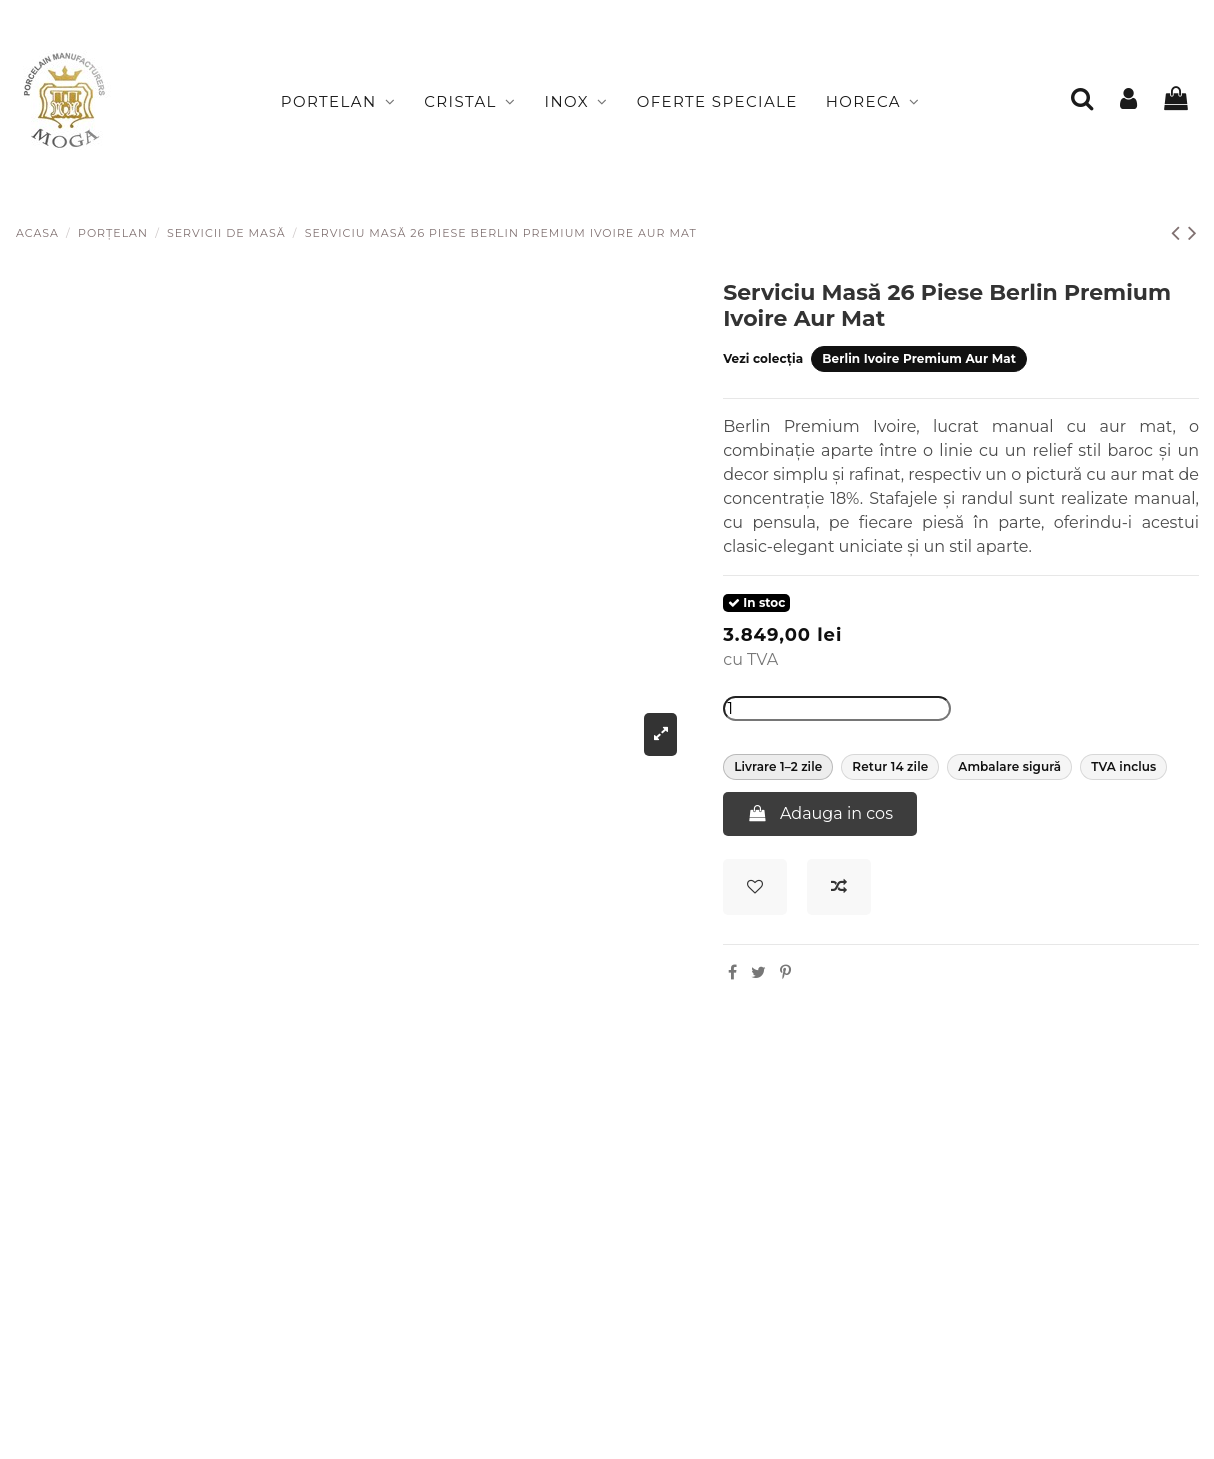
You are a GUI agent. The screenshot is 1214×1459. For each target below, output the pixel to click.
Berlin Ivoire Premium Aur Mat (919, 358)
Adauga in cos (820, 813)
